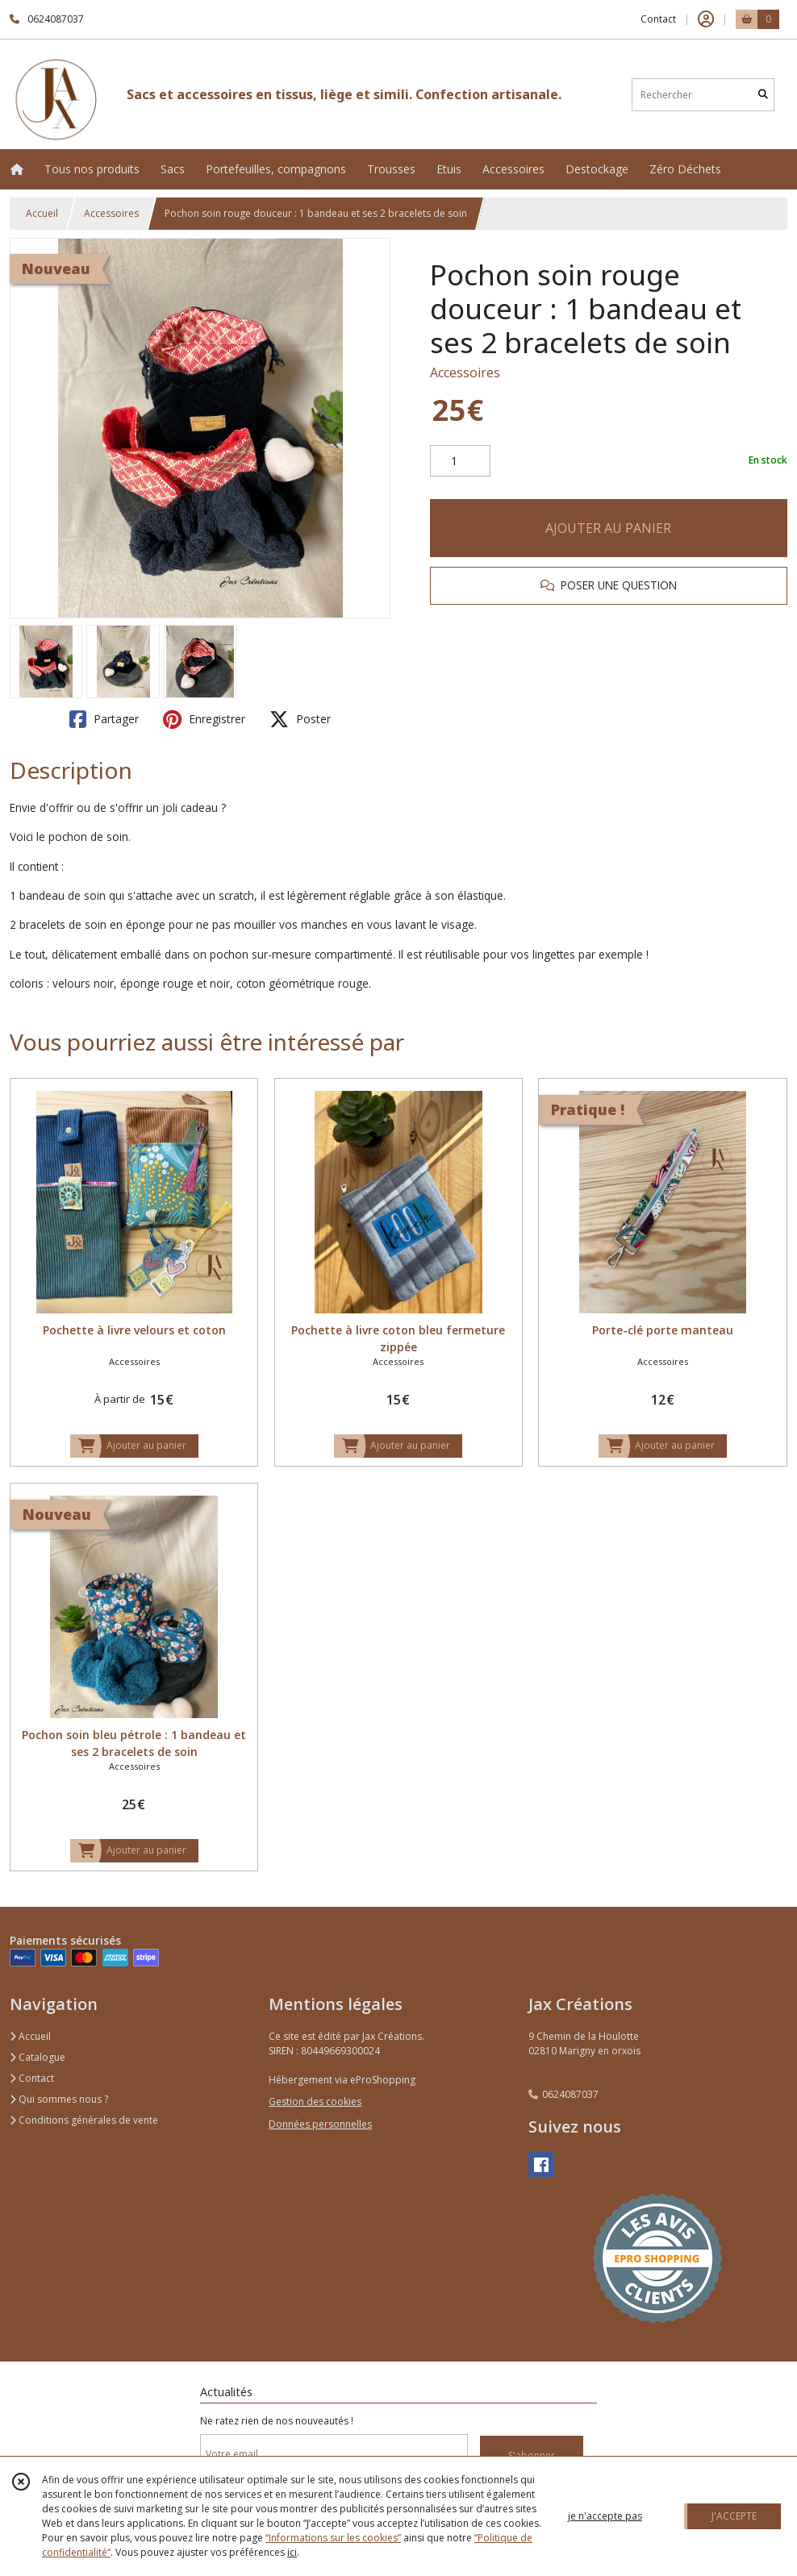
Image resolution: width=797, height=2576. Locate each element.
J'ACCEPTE (734, 2516)
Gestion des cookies (315, 2101)
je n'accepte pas (605, 2516)
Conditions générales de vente (84, 2120)
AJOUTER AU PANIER (608, 528)
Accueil (42, 213)
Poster (300, 719)
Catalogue (37, 2057)
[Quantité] (460, 461)
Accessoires (111, 213)
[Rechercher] (763, 94)
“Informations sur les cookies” (333, 2538)
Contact (658, 19)
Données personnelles (320, 2124)
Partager (104, 719)
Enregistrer (204, 719)
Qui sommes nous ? (59, 2099)
